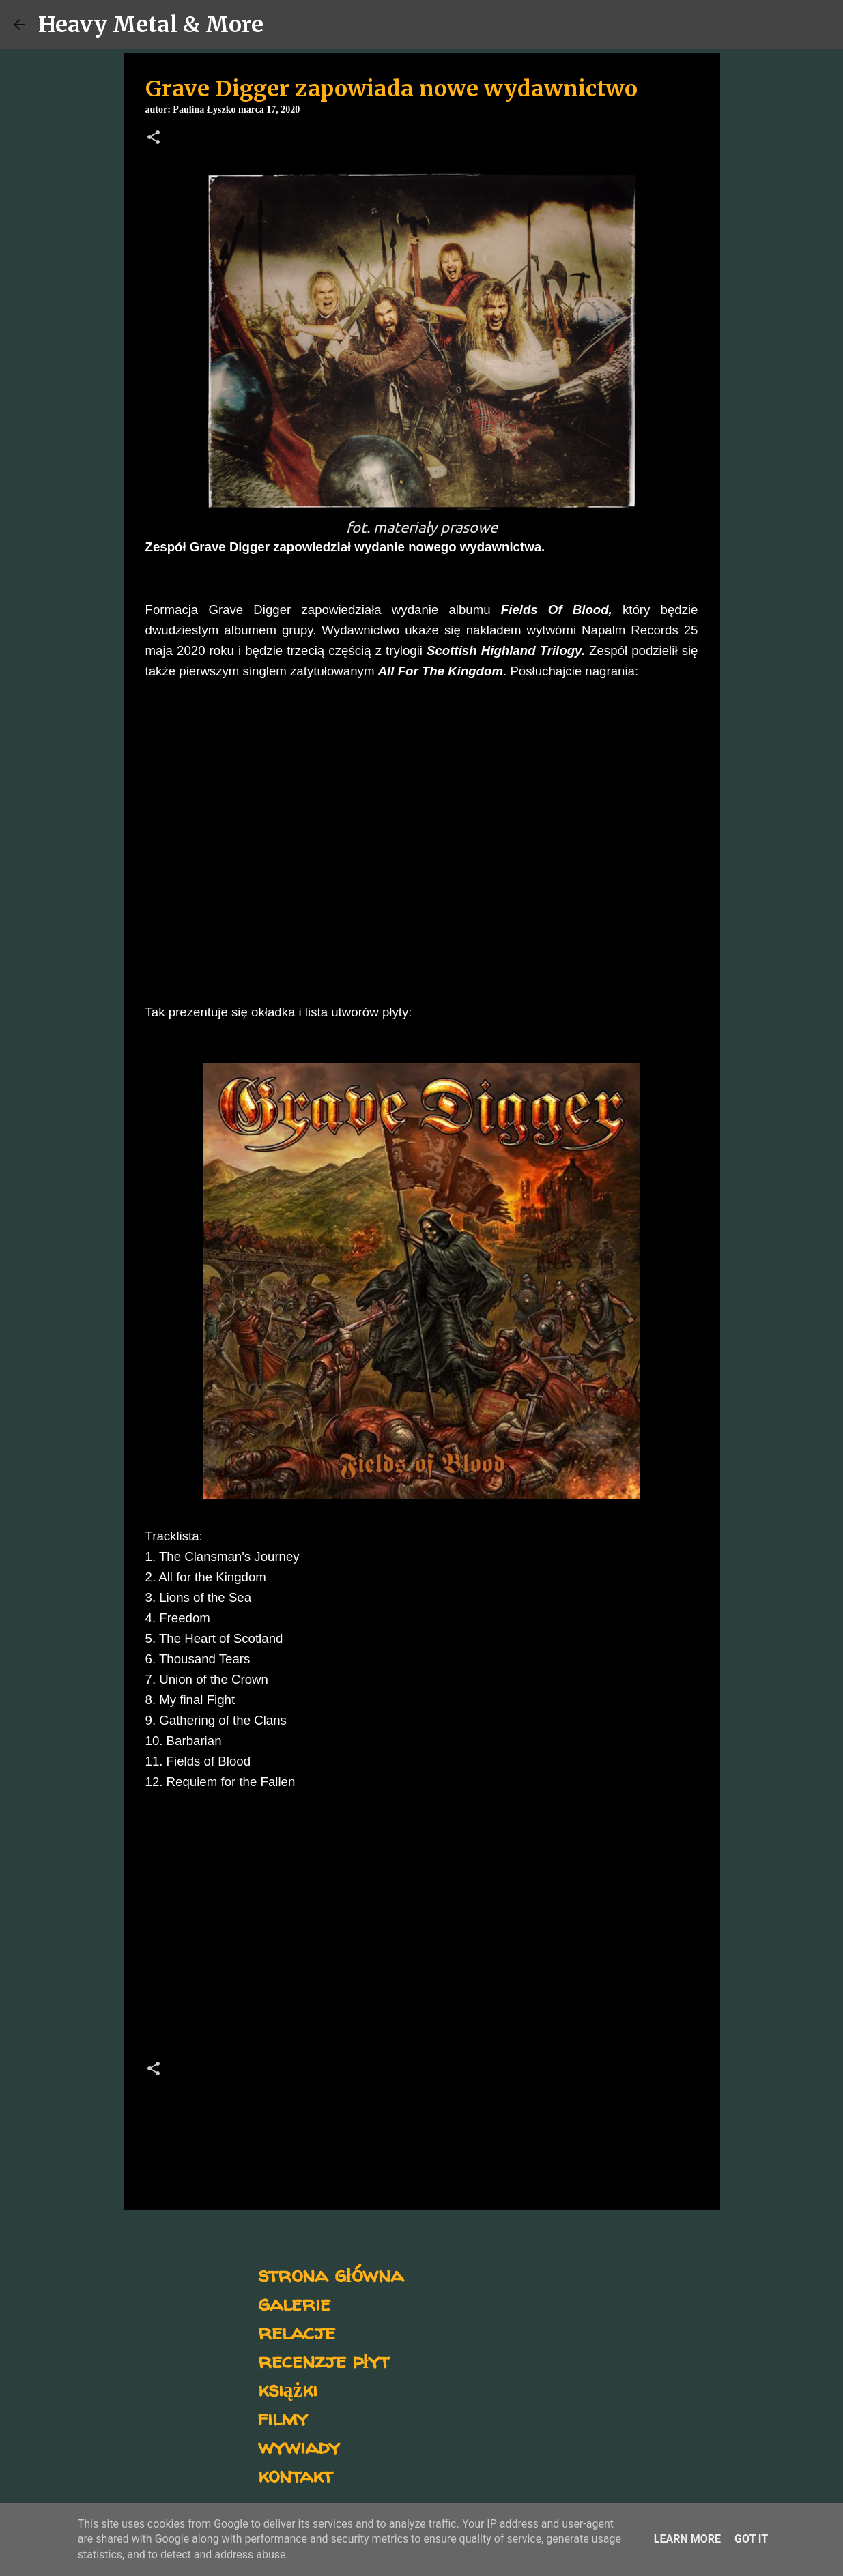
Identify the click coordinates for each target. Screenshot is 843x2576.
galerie (294, 2303)
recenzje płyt (323, 2360)
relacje (296, 2331)
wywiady (299, 2446)
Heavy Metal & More (150, 24)
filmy (283, 2417)
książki (287, 2389)
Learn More (687, 2538)
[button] (153, 138)
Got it (751, 2538)
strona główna (330, 2274)
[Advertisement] (421, 1929)
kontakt (295, 2475)
